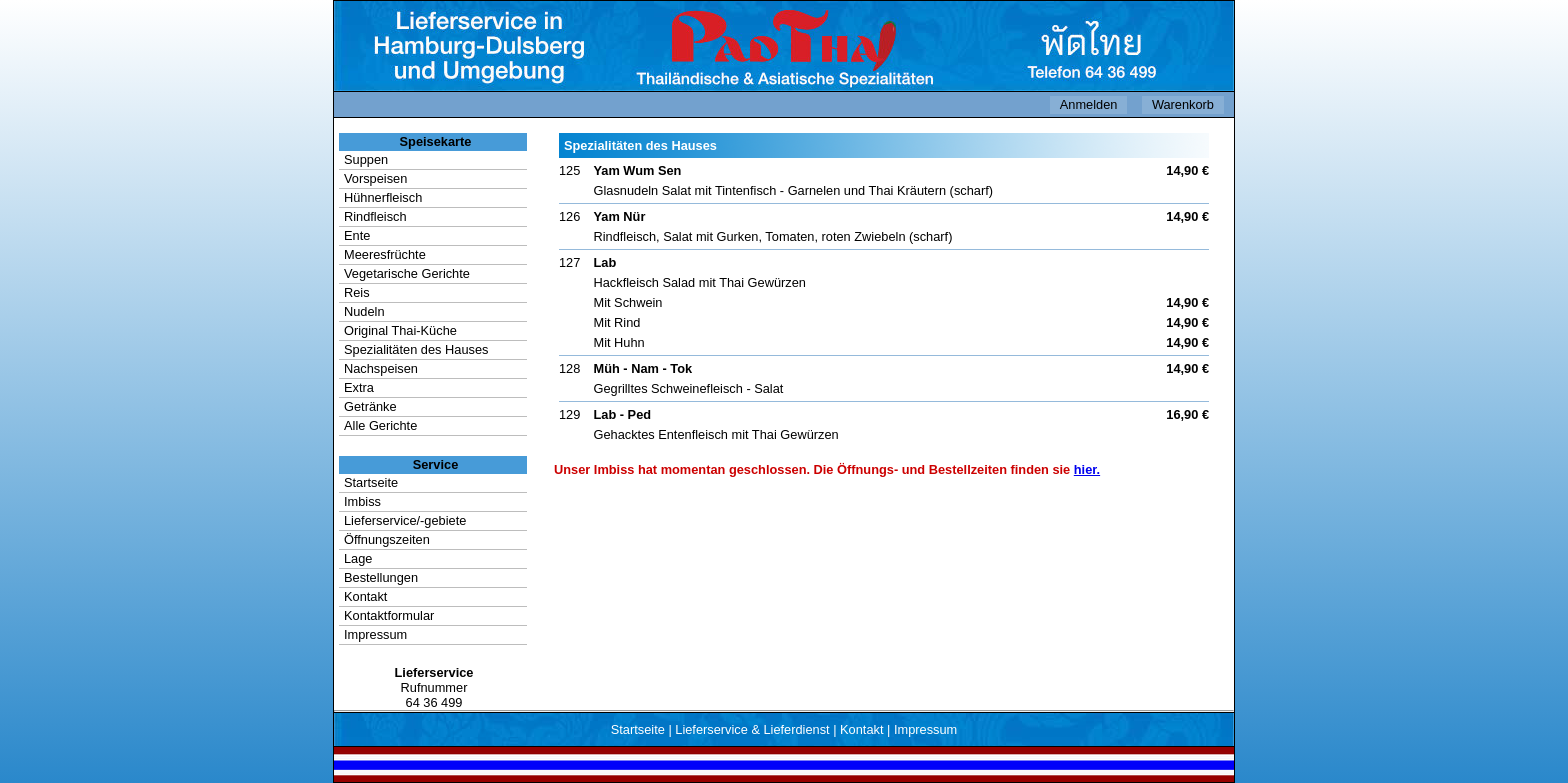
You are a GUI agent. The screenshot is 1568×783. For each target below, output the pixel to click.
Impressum (375, 634)
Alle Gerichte (380, 425)
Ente (357, 235)
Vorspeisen (375, 178)
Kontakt (365, 596)
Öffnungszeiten (387, 539)
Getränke (370, 406)
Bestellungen (381, 577)
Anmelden (1089, 104)
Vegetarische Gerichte (407, 273)
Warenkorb (1183, 104)
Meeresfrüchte (385, 254)
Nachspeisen (381, 368)
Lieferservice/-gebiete (405, 520)
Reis (357, 292)
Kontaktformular (389, 615)
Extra (359, 387)
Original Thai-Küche (400, 330)
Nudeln (364, 311)
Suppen (366, 159)
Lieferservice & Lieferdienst (752, 729)
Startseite (371, 482)
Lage (358, 558)
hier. (1087, 469)
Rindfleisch (375, 216)
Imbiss (362, 501)
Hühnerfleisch (383, 197)
